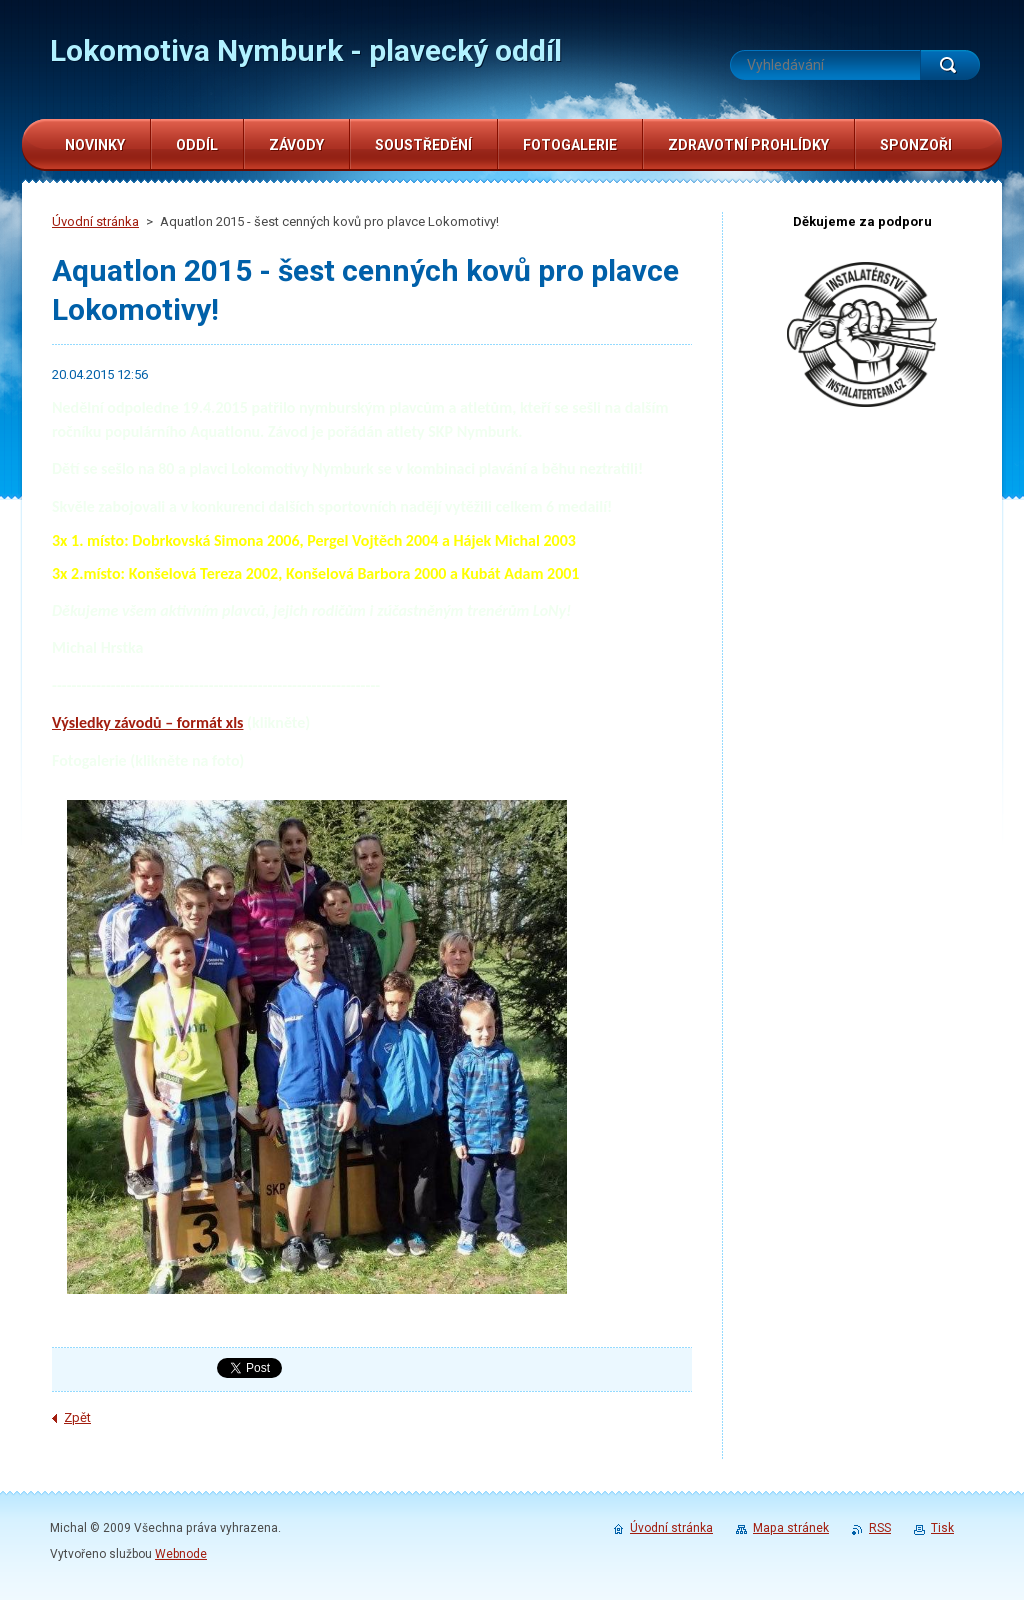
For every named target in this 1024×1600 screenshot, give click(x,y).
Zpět (77, 1417)
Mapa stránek (791, 1528)
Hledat (950, 65)
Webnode (181, 1554)
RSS (880, 1528)
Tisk (942, 1528)
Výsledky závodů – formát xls (147, 722)
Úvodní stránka (95, 221)
